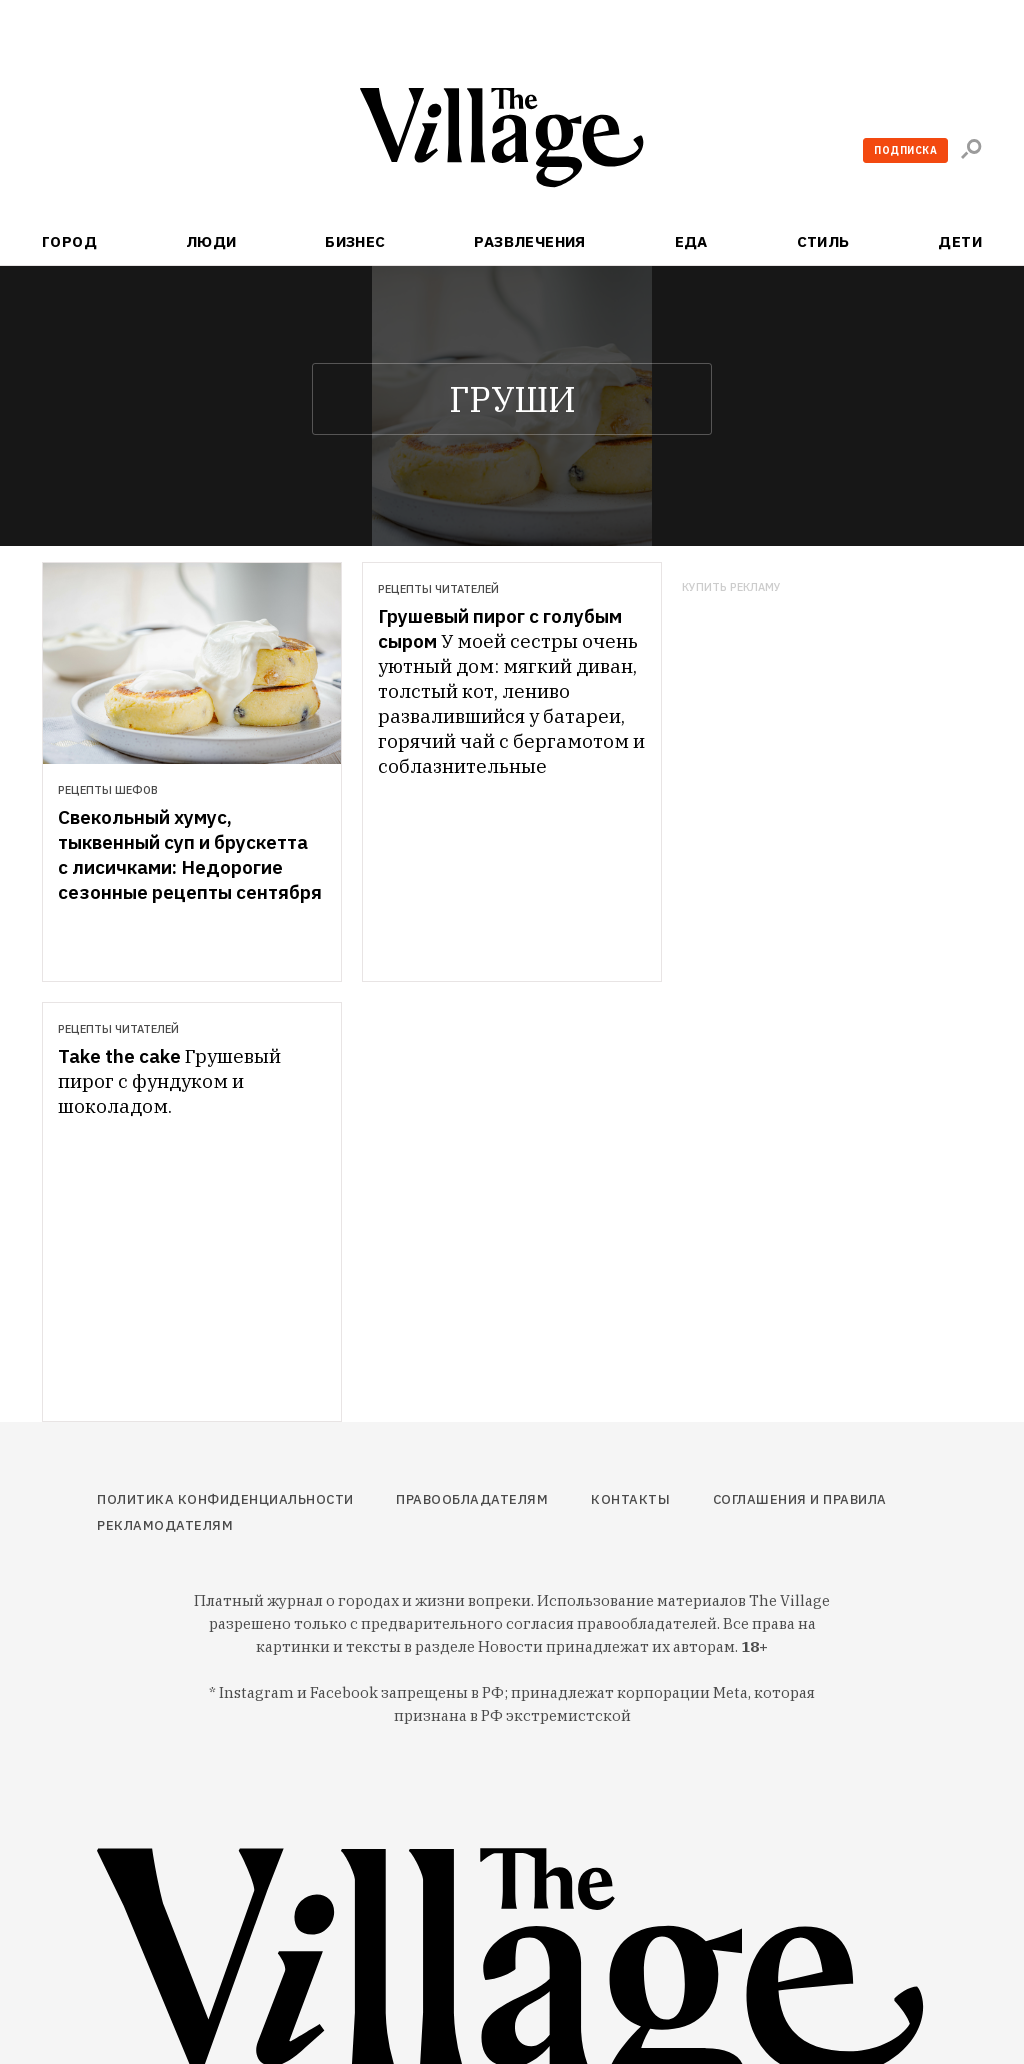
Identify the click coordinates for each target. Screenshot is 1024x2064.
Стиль (823, 241)
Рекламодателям (165, 1525)
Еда (691, 241)
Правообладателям (472, 1499)
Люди (211, 241)
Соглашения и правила (800, 1499)
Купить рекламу (731, 587)
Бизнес (355, 241)
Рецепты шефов (108, 790)
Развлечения (530, 241)
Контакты (630, 1499)
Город (69, 241)
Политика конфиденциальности (225, 1499)
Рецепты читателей (438, 589)
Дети (960, 241)
